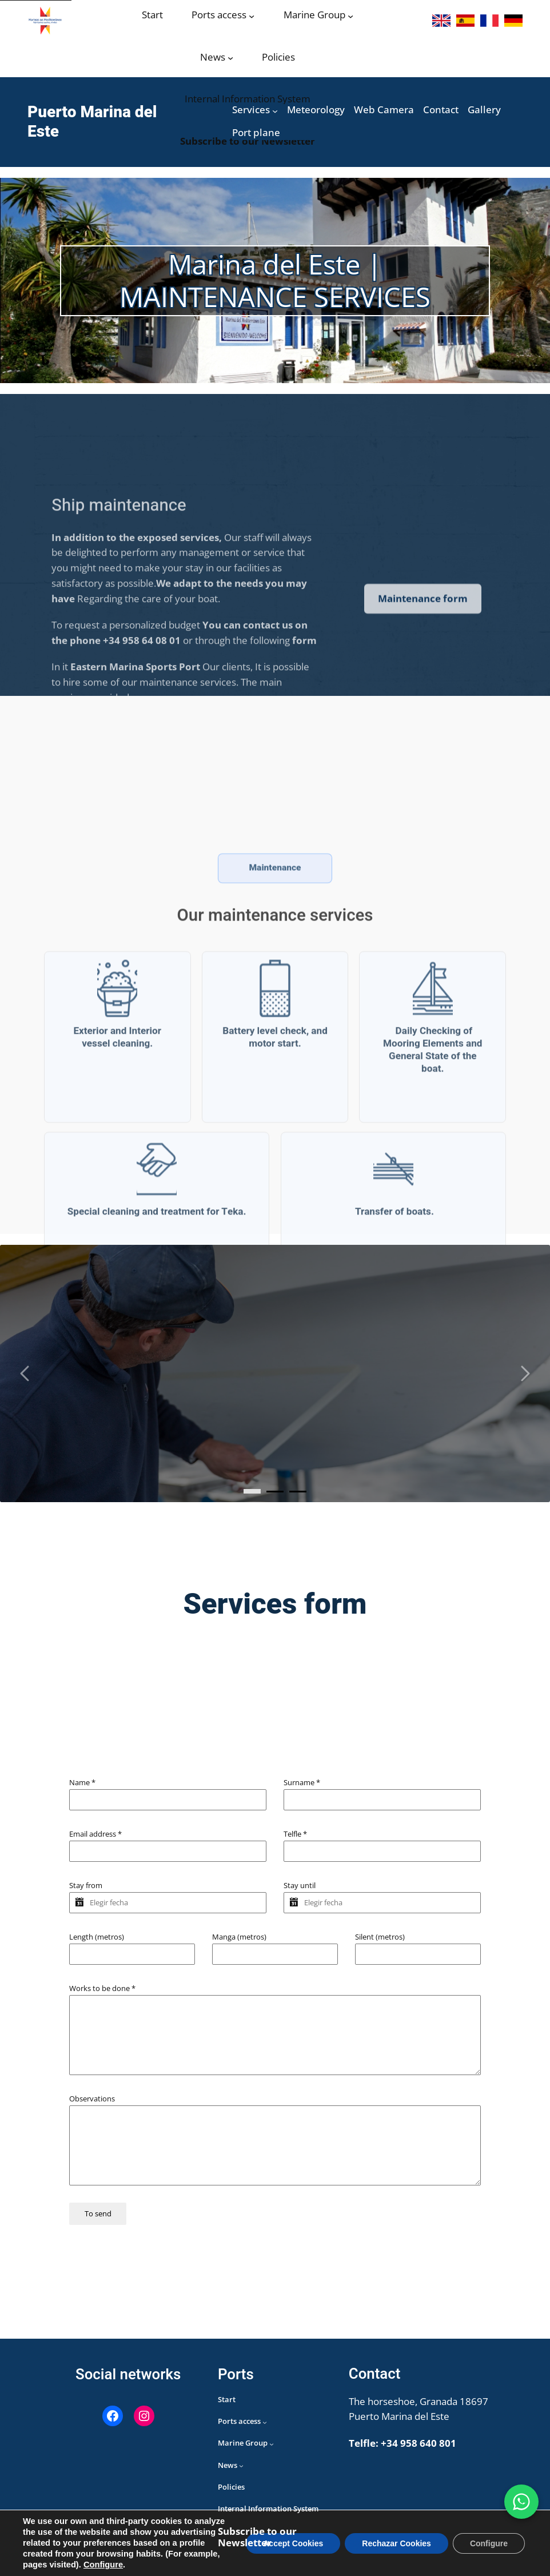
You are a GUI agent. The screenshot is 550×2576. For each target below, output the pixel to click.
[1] (275, 1491)
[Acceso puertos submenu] (251, 16)
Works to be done (102, 1988)
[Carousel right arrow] (524, 1373)
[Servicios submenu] (275, 111)
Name (82, 1782)
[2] (297, 1491)
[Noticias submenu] (230, 58)
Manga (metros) (239, 1937)
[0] (252, 1491)
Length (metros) (96, 1937)
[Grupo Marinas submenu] (350, 16)
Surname (302, 1782)
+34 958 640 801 (418, 2443)
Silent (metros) (380, 1937)
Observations (92, 2098)
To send (98, 2213)
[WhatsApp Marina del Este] (521, 2502)
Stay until (300, 1885)
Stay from (85, 1885)
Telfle (295, 1834)
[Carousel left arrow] (25, 1373)
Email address (95, 1834)
